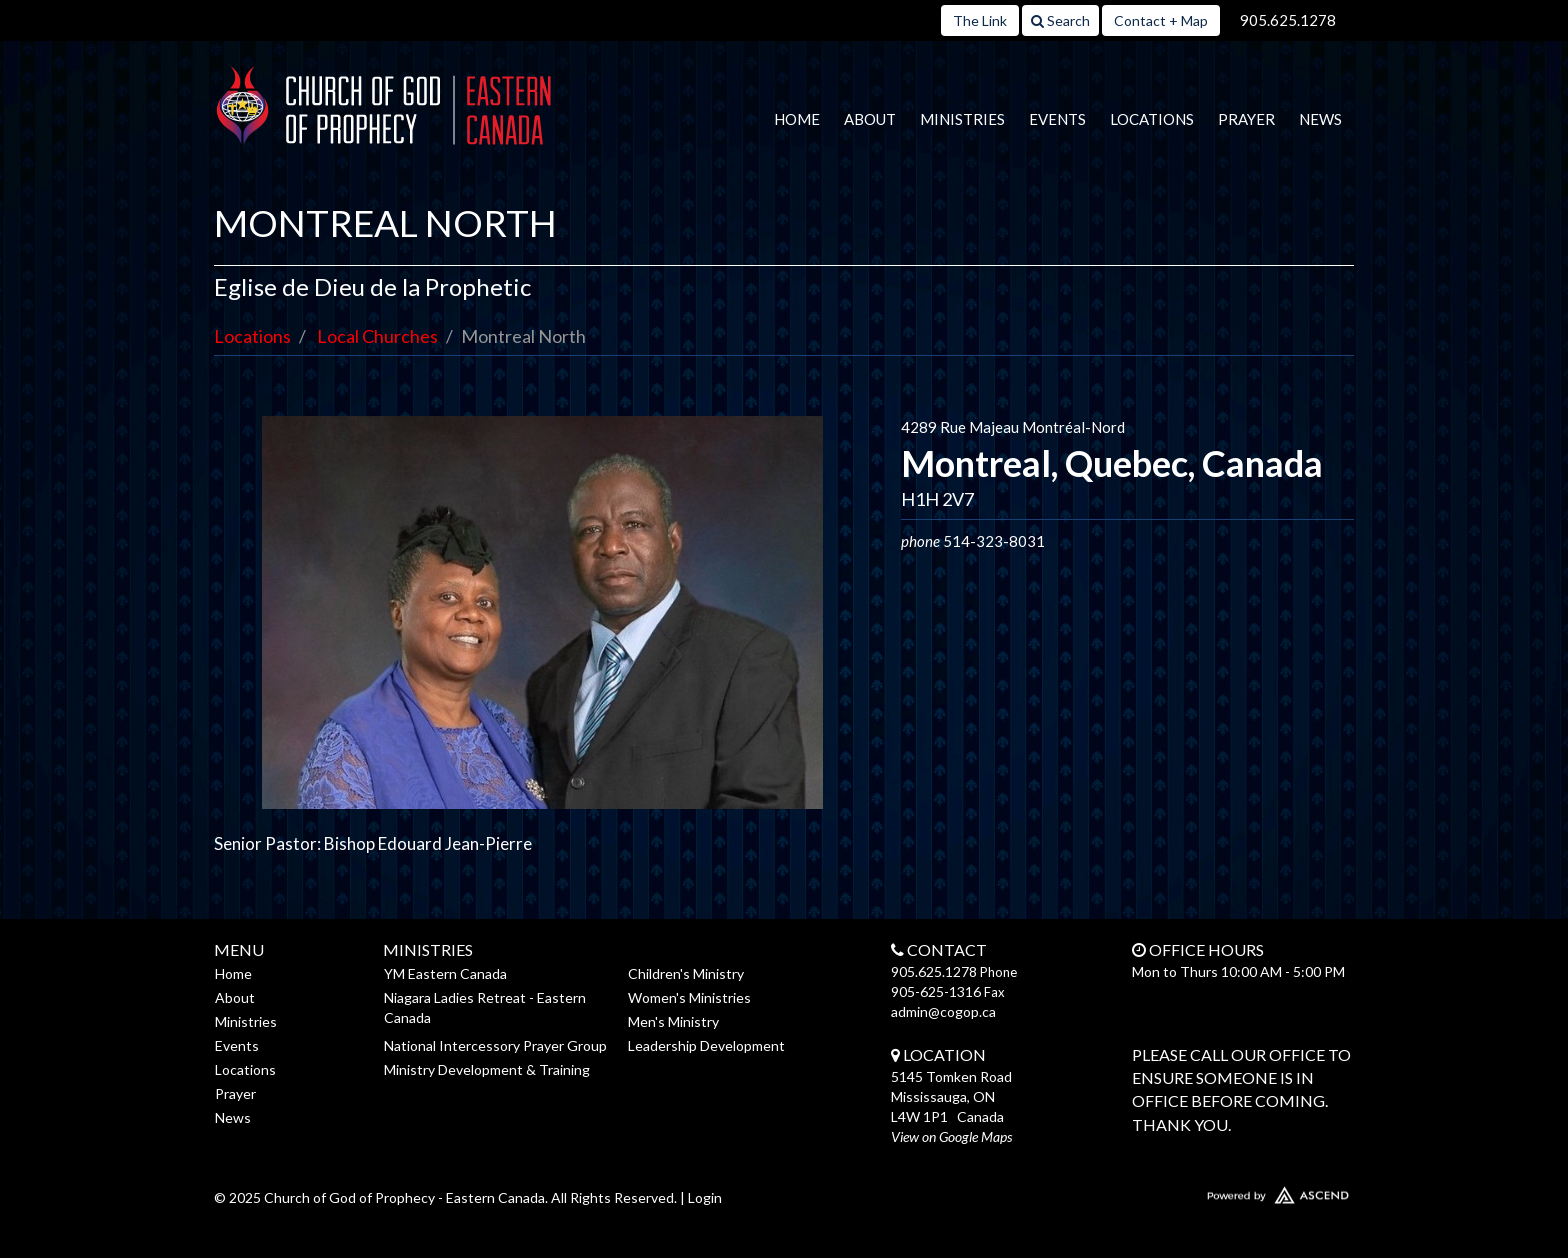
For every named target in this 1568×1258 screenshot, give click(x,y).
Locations (1152, 119)
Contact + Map (1161, 20)
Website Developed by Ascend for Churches (1219, 1191)
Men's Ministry (673, 1021)
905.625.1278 (1288, 20)
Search (1060, 20)
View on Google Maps (951, 1136)
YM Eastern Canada (445, 973)
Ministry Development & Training (487, 1069)
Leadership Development (706, 1045)
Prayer (1246, 119)
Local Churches (377, 336)
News (1320, 119)
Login (705, 1197)
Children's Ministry (686, 973)
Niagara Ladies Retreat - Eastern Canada (485, 1007)
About (870, 119)
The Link (980, 20)
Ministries (962, 119)
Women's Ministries (689, 997)
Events (1057, 119)
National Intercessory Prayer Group (495, 1045)
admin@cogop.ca (943, 1011)
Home (797, 119)
